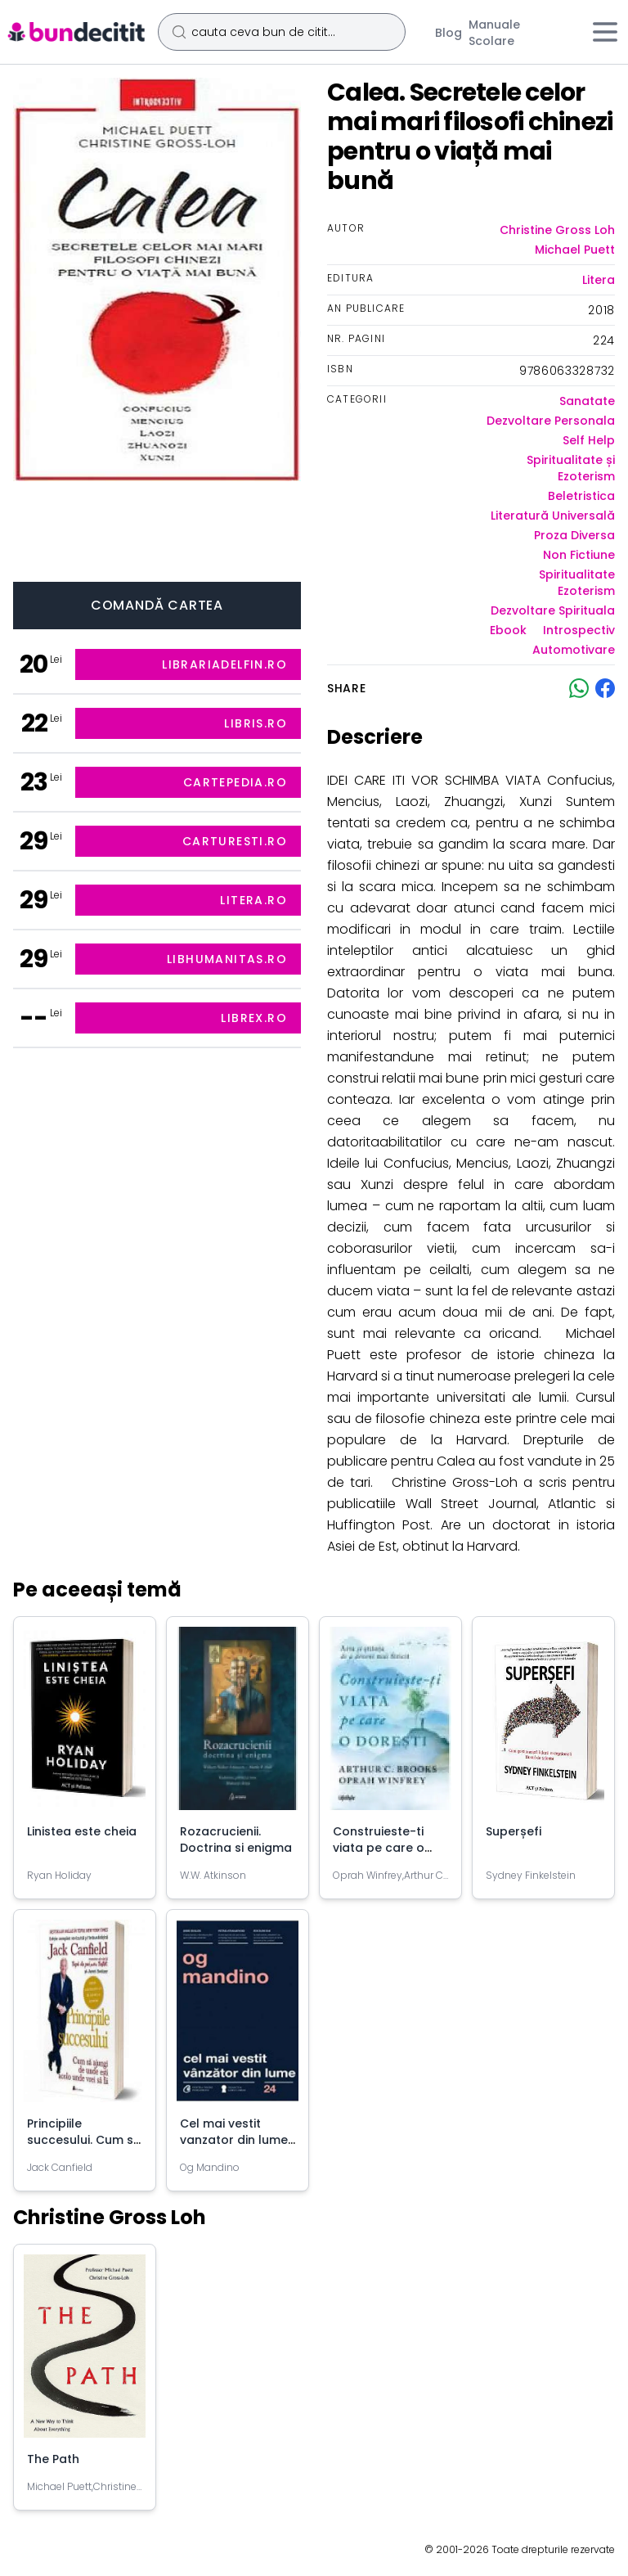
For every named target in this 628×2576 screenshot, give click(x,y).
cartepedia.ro (235, 782)
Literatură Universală (553, 515)
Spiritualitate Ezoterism (577, 582)
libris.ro (255, 723)
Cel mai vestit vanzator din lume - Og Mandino (234, 2139)
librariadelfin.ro (224, 664)
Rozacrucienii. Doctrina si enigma (236, 1839)
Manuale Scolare (494, 32)
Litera (598, 280)
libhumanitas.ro (227, 959)
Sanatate (587, 401)
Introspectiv (579, 630)
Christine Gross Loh (557, 230)
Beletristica (581, 496)
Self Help (589, 440)
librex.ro (254, 1018)
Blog (448, 33)
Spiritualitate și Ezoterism (571, 468)
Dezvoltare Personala (551, 420)
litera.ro (253, 900)
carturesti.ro (234, 841)
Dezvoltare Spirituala (553, 610)
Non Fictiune (579, 555)
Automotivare (573, 650)
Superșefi (513, 1831)
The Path (53, 2459)
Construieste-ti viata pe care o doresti (378, 1847)
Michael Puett (575, 249)
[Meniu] (605, 32)
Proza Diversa (574, 535)
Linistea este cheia (82, 1831)
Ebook (508, 630)
